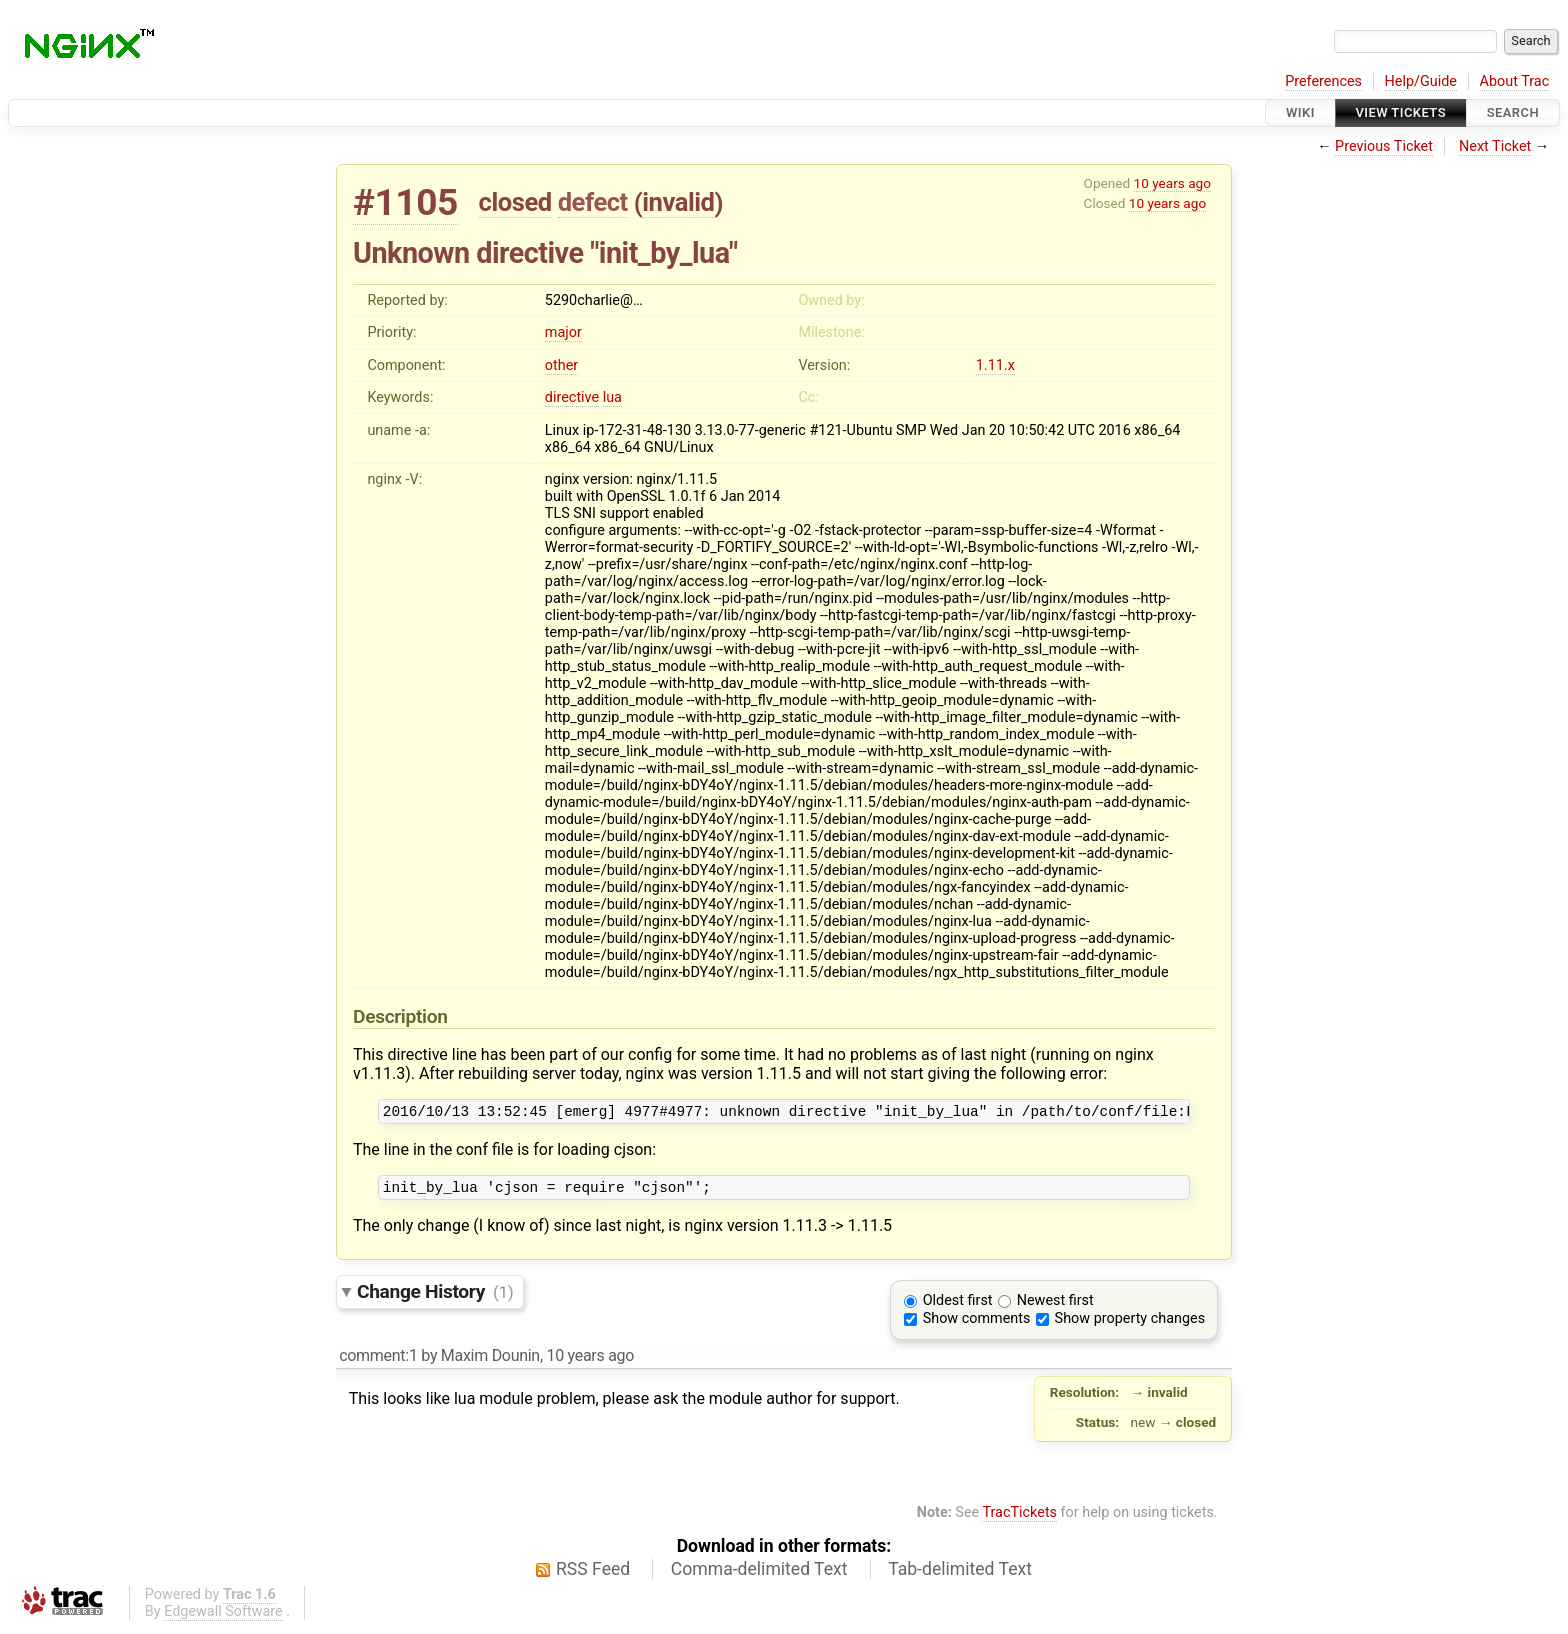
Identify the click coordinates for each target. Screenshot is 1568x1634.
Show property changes (1130, 1324)
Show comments (977, 1324)
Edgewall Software (223, 1617)
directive (572, 397)
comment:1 (378, 1361)
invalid (678, 202)
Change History (435, 1297)
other (561, 365)
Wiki (1300, 112)
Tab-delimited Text (960, 1575)
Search (1513, 112)
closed (515, 202)
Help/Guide (1421, 81)
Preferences (1323, 81)
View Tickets (1401, 112)
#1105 (405, 202)
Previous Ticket (1384, 146)
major (563, 332)
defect (593, 202)
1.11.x (995, 365)
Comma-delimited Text (759, 1575)
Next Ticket (1495, 146)
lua (612, 397)
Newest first (1055, 1306)
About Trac (1515, 81)
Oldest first (958, 1306)
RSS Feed (593, 1575)
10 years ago (1172, 183)
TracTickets (1019, 1518)
